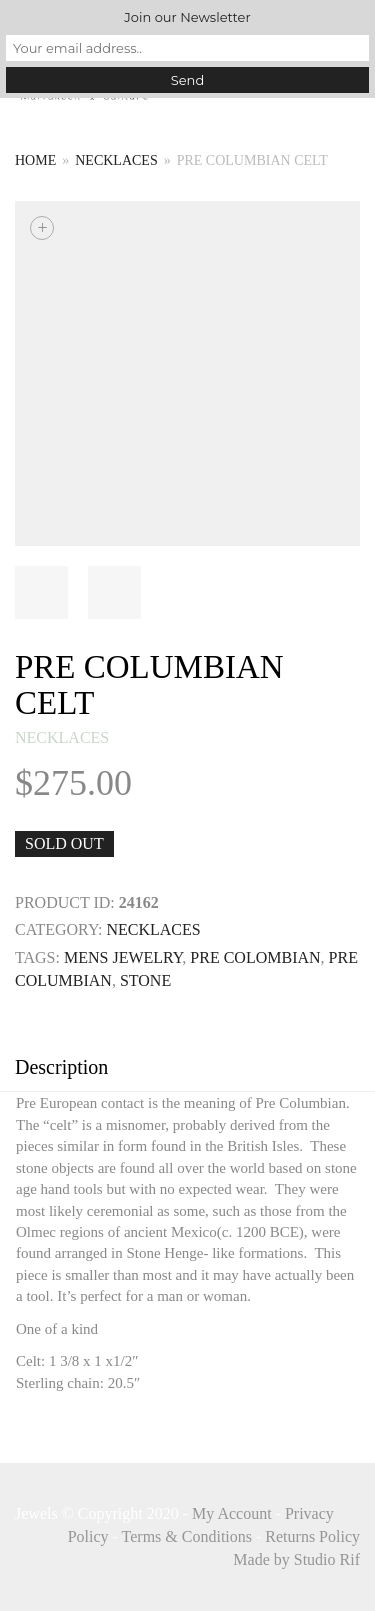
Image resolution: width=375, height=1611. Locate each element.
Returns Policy (312, 1536)
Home (35, 160)
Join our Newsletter (187, 17)
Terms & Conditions (187, 1536)
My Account (232, 1513)
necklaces (116, 160)
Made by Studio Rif (296, 1559)
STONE (145, 980)
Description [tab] (61, 1067)
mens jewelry (123, 957)
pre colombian (255, 957)
